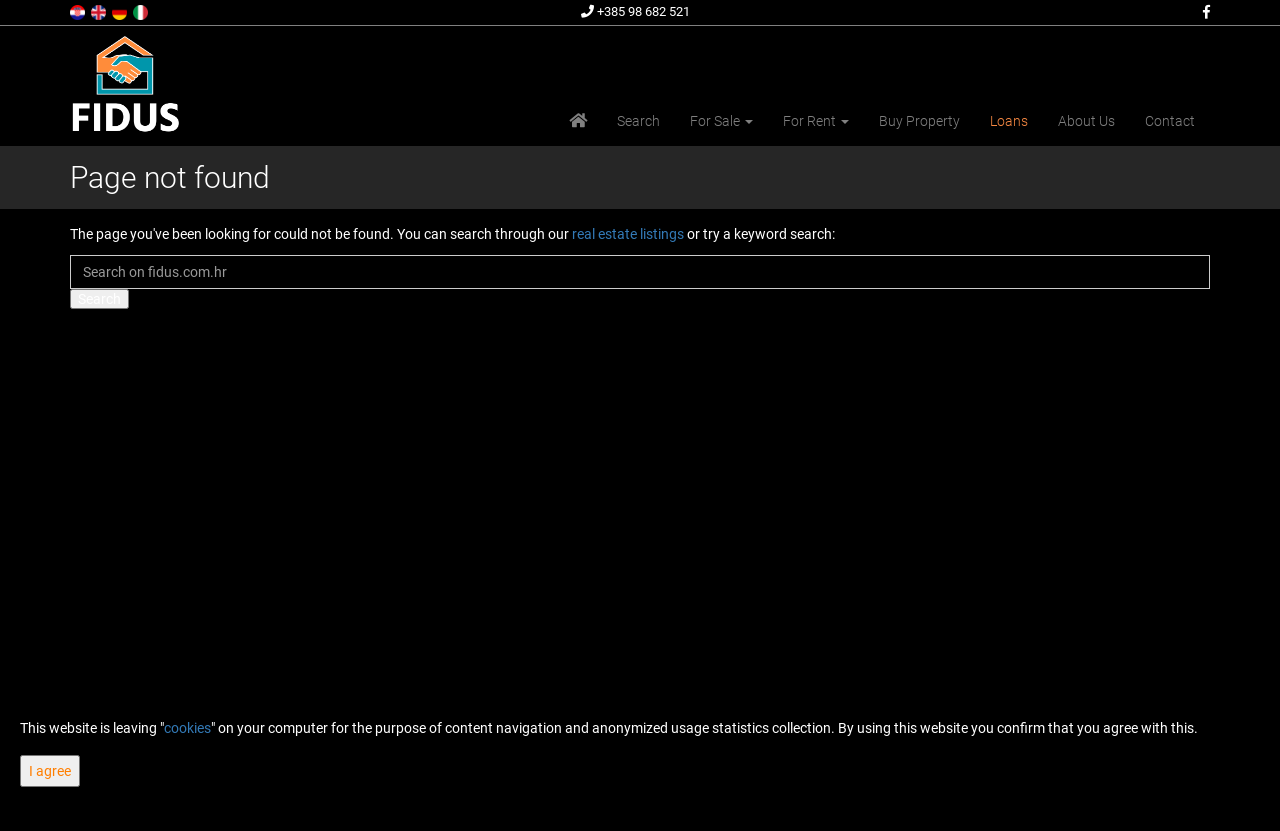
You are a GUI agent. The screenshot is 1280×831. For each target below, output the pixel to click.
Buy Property (919, 121)
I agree (50, 771)
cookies (187, 728)
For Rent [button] (816, 121)
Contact (1170, 121)
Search (638, 121)
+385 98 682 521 (635, 11)
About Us (1086, 121)
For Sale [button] (721, 121)
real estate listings (628, 234)
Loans (1009, 121)
